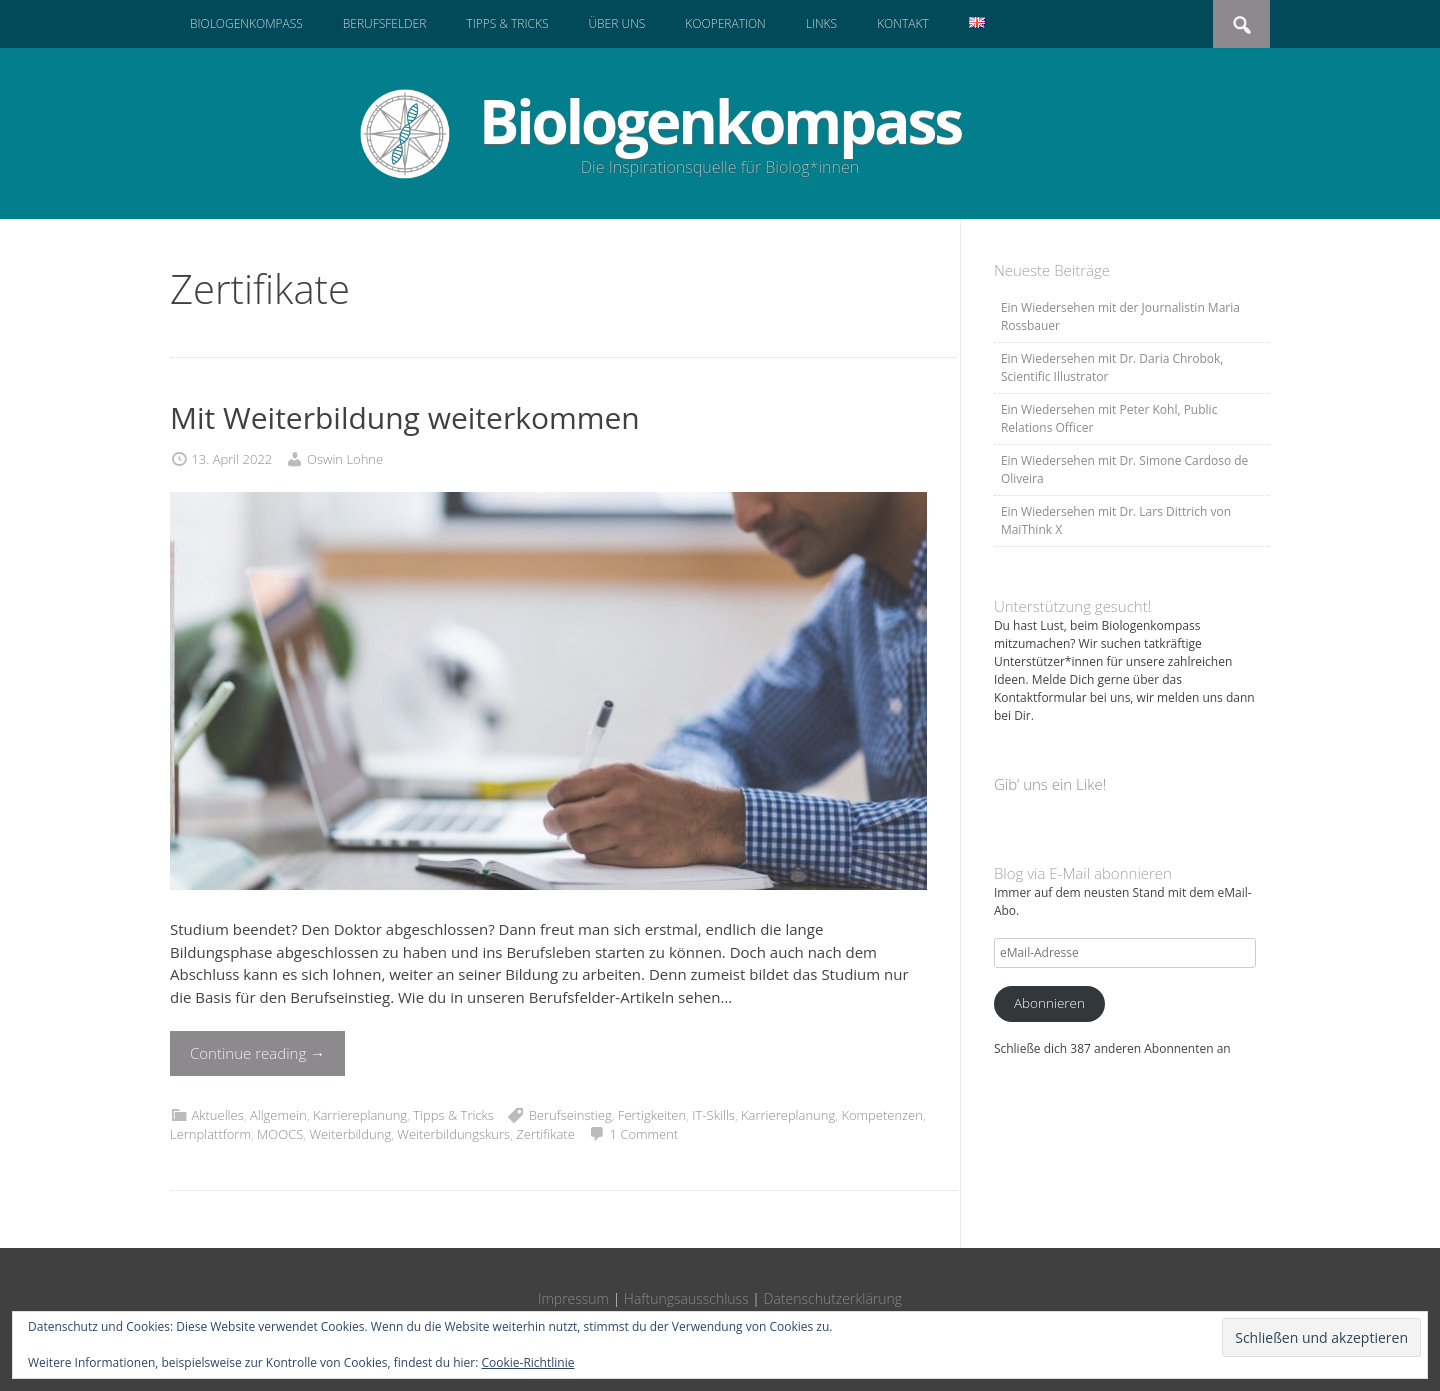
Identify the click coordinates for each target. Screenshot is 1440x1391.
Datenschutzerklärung (833, 1298)
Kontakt (903, 23)
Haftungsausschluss (686, 1298)
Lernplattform (210, 1134)
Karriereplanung (360, 1115)
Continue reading (257, 1053)
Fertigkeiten (652, 1115)
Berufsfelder (385, 23)
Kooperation (725, 23)
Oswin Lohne (345, 459)
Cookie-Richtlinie (528, 1362)
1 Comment (644, 1134)
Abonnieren (1049, 1003)
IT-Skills (713, 1115)
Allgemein (278, 1115)
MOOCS (280, 1134)
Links (821, 23)
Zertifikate (545, 1134)
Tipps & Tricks (507, 23)
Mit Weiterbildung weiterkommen (405, 417)
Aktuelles (217, 1115)
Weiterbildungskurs (453, 1134)
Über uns (616, 23)
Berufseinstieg (570, 1115)
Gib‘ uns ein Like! (1050, 784)
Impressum (573, 1298)
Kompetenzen (882, 1115)
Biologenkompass (246, 23)
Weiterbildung (350, 1134)
